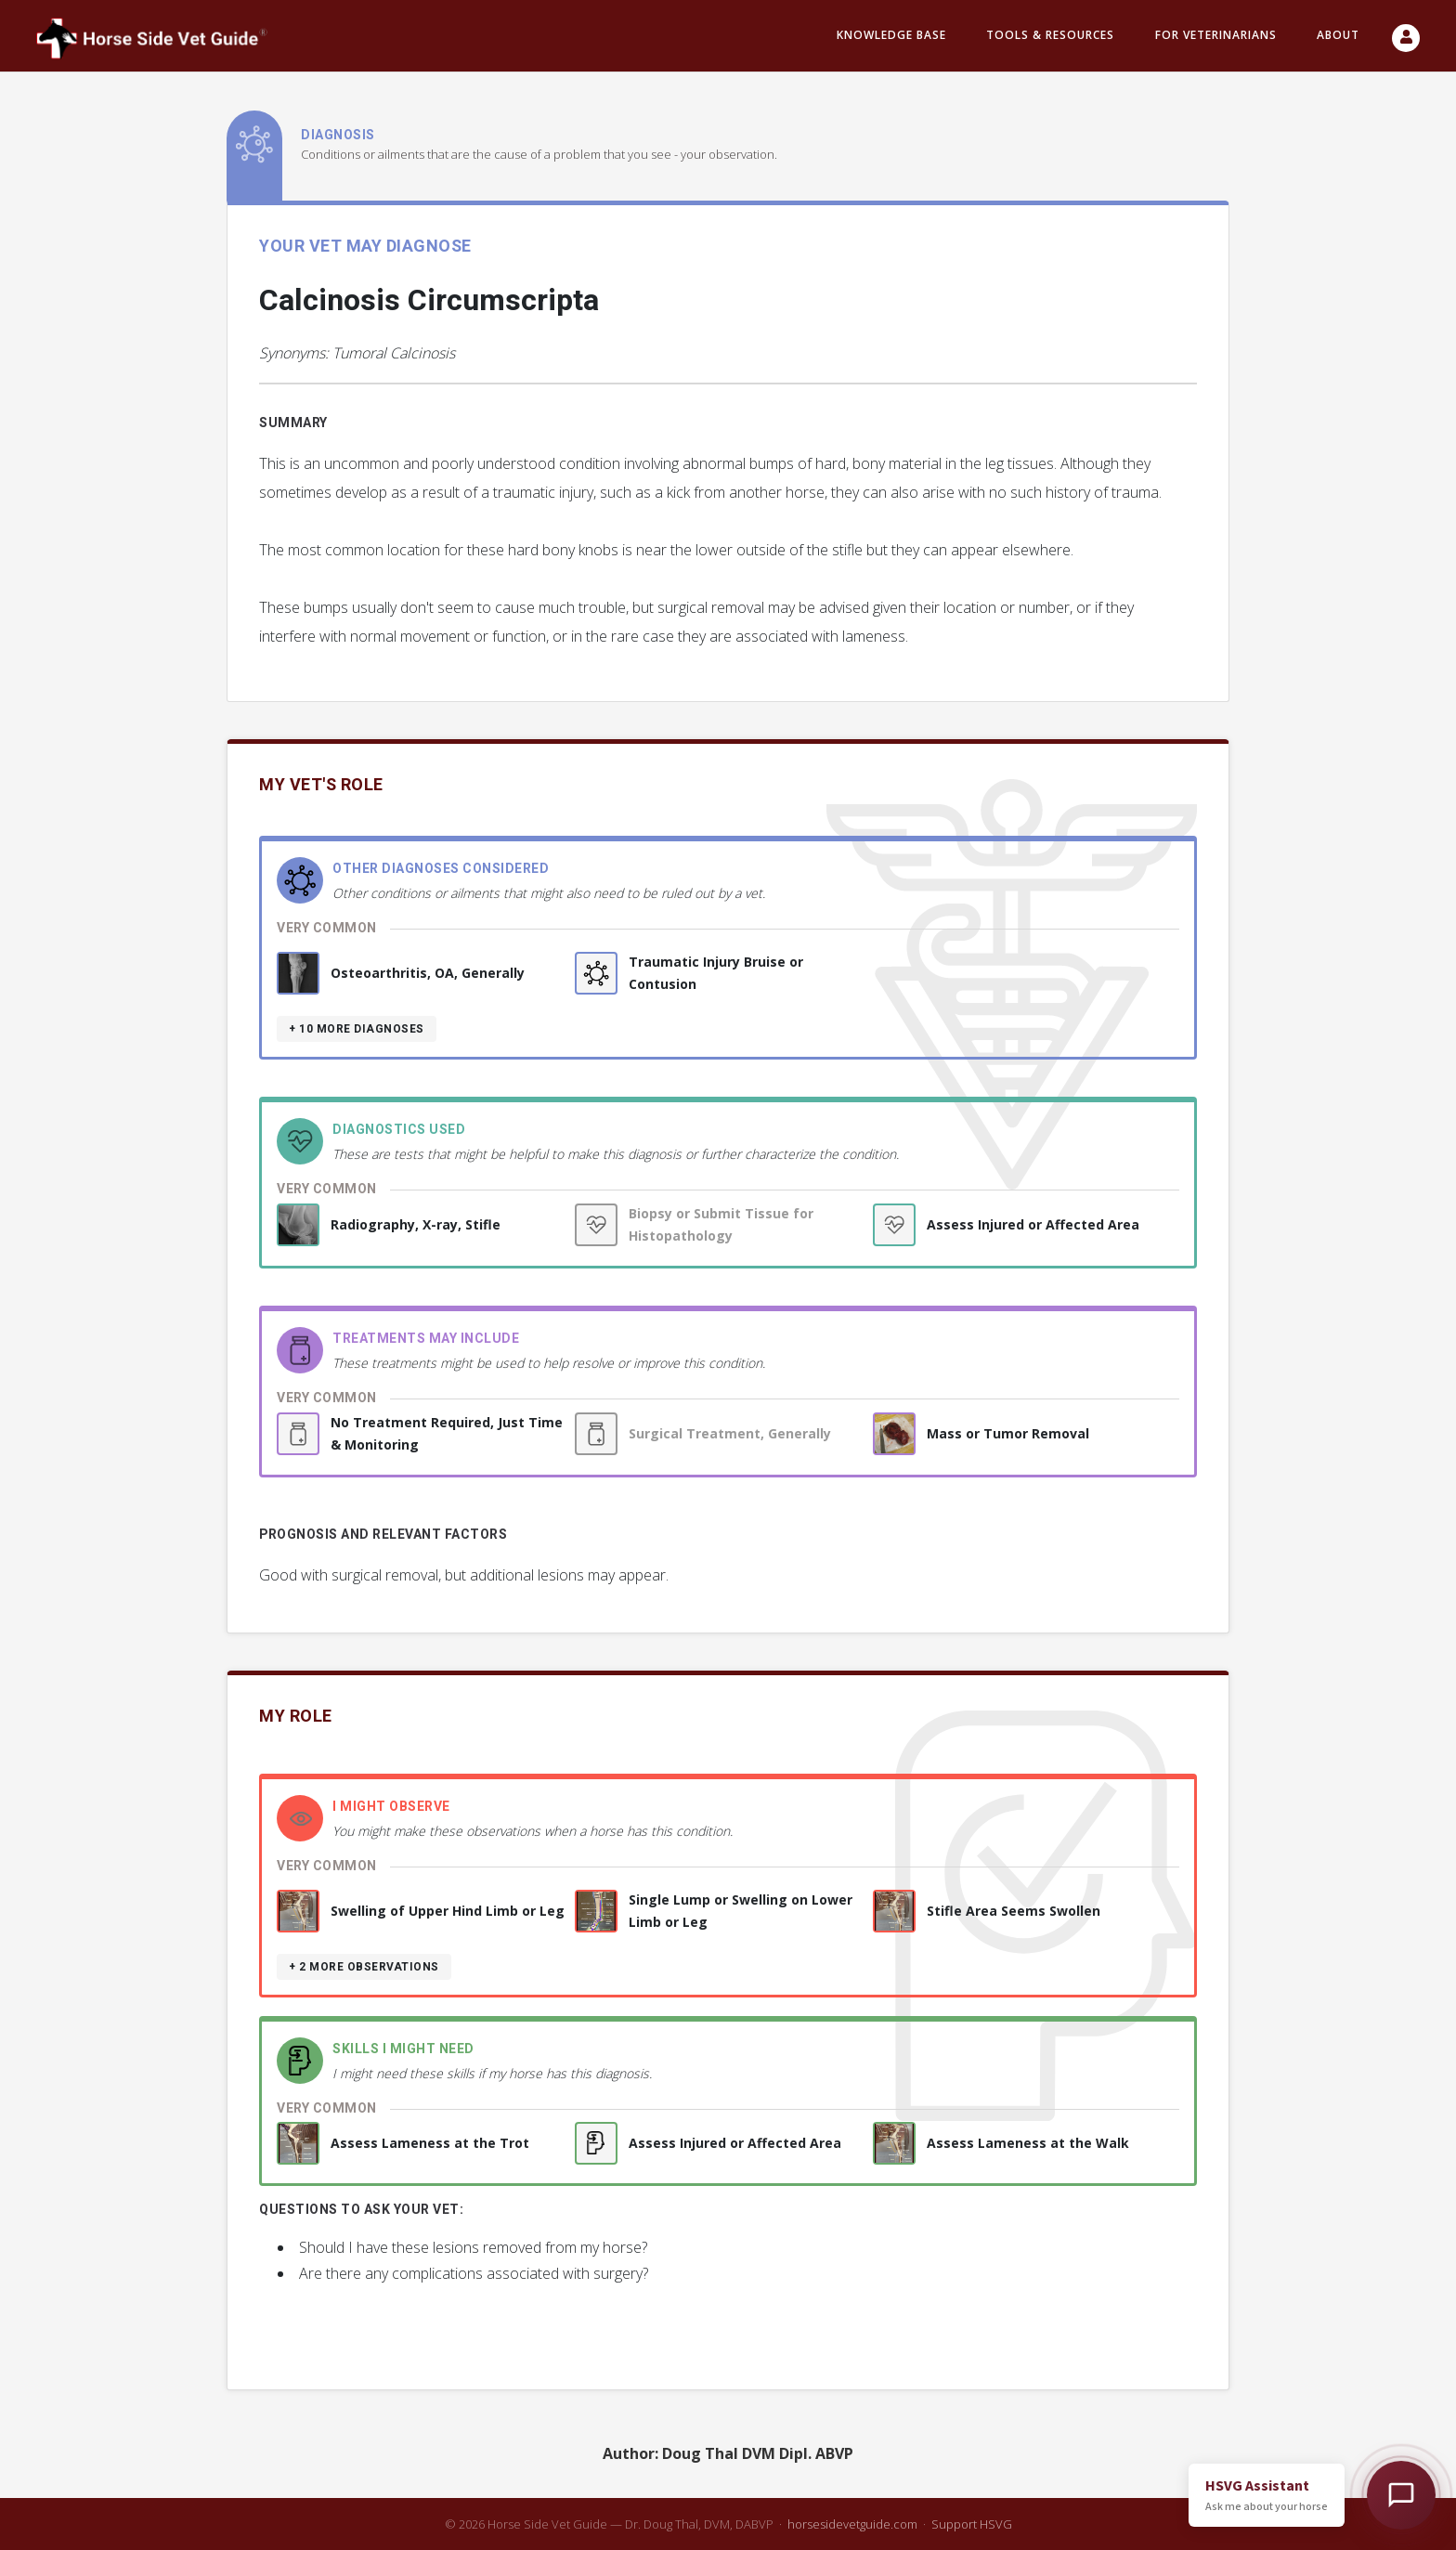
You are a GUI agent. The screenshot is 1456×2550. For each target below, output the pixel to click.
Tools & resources (1050, 36)
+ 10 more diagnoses (356, 1029)
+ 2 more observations (364, 1966)
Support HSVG (971, 2524)
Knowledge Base (891, 36)
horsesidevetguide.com (852, 2524)
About (1338, 36)
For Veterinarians (1216, 36)
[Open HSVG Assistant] (1401, 2495)
